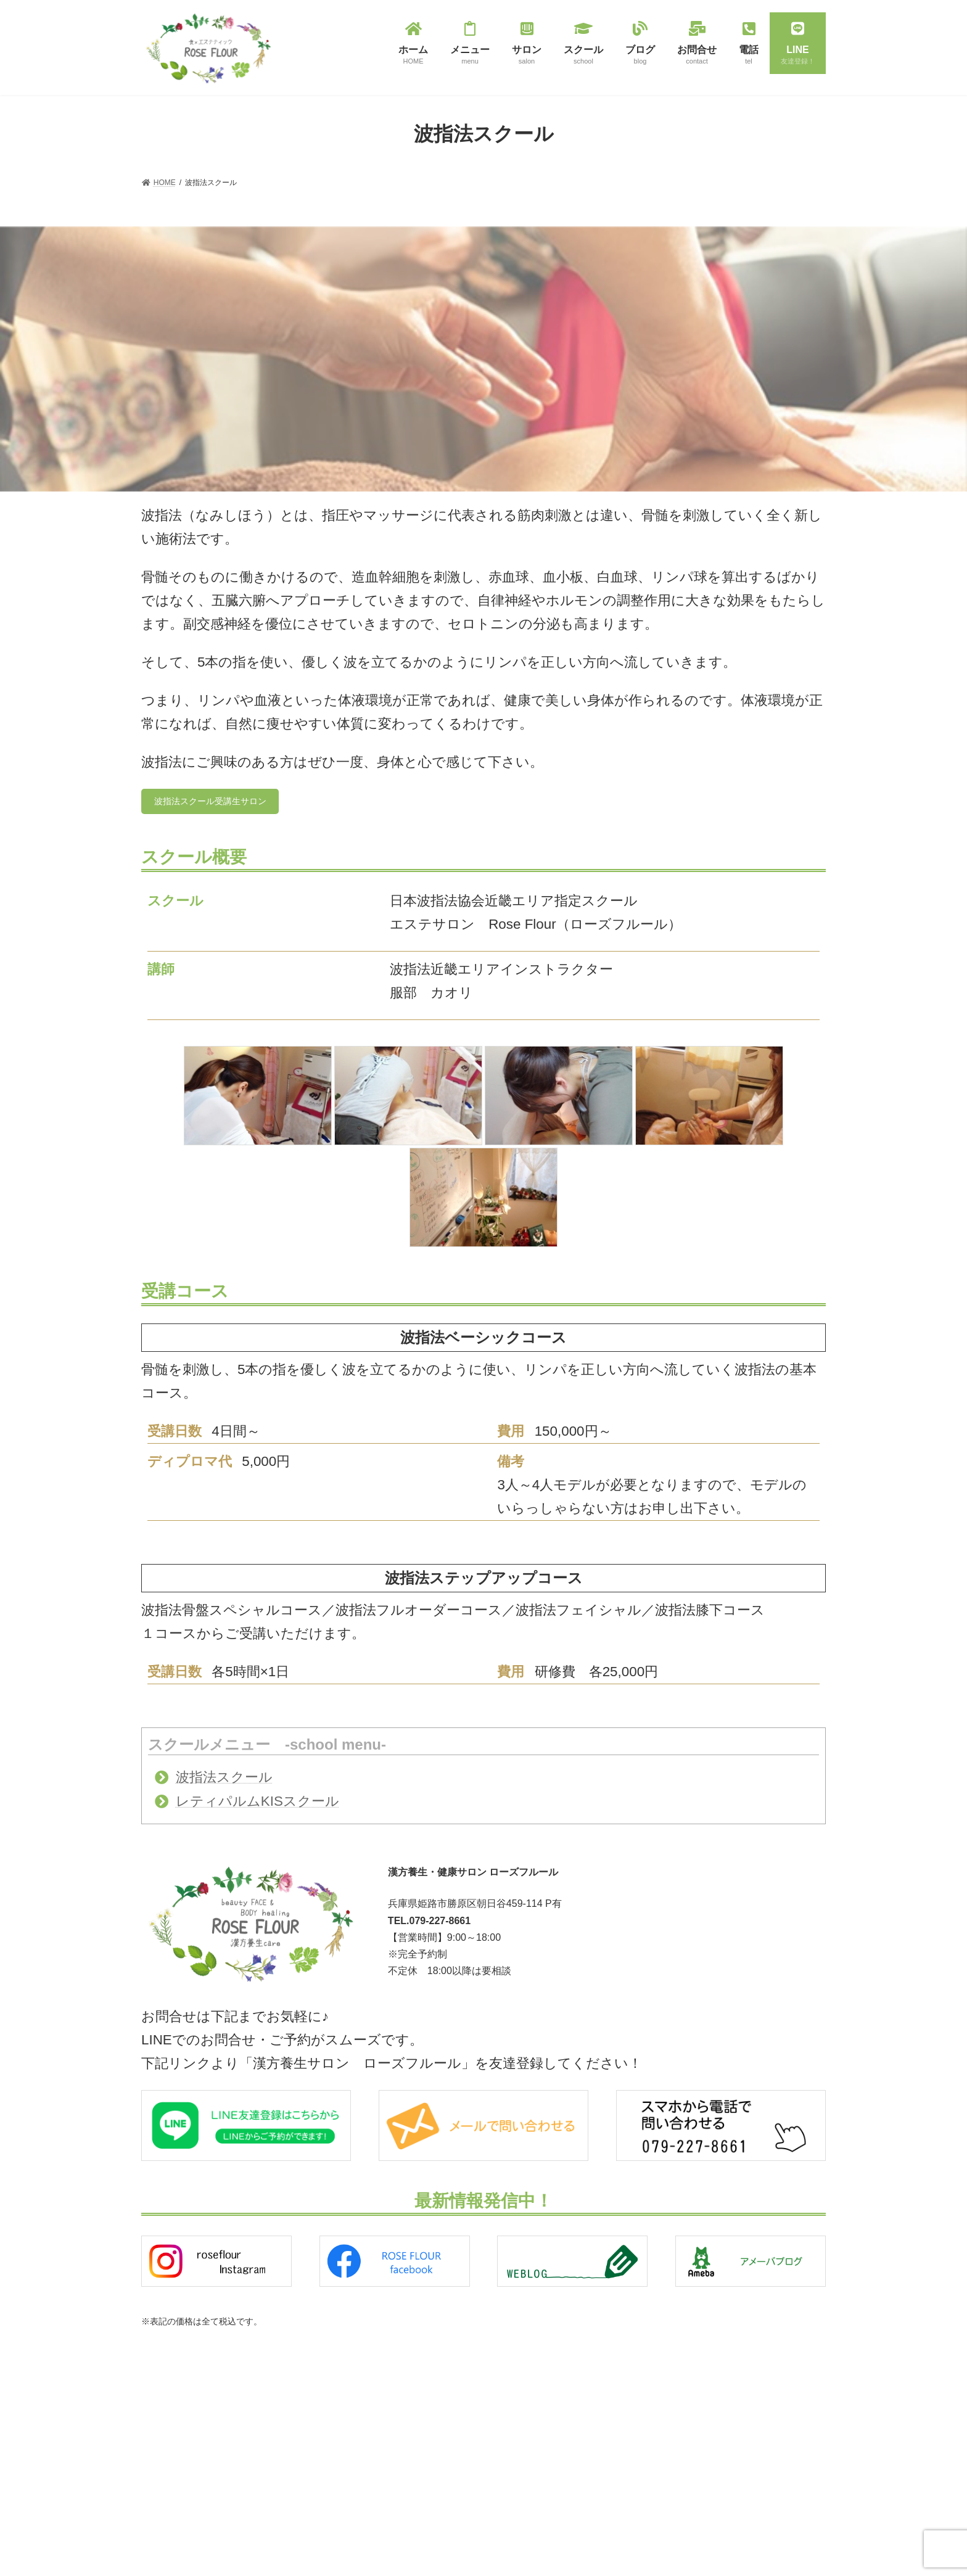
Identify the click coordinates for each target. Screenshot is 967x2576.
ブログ (160, 2442)
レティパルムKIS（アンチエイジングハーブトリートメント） (485, 2465)
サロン (160, 2420)
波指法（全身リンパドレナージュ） (442, 2401)
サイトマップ (171, 2484)
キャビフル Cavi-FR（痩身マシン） (444, 2444)
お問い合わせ (171, 2463)
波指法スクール (224, 1780)
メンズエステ (405, 2486)
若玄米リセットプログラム (427, 2422)
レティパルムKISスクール (257, 1805)
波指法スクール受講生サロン (219, 802)
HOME (160, 2400)
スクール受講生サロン (654, 2444)
